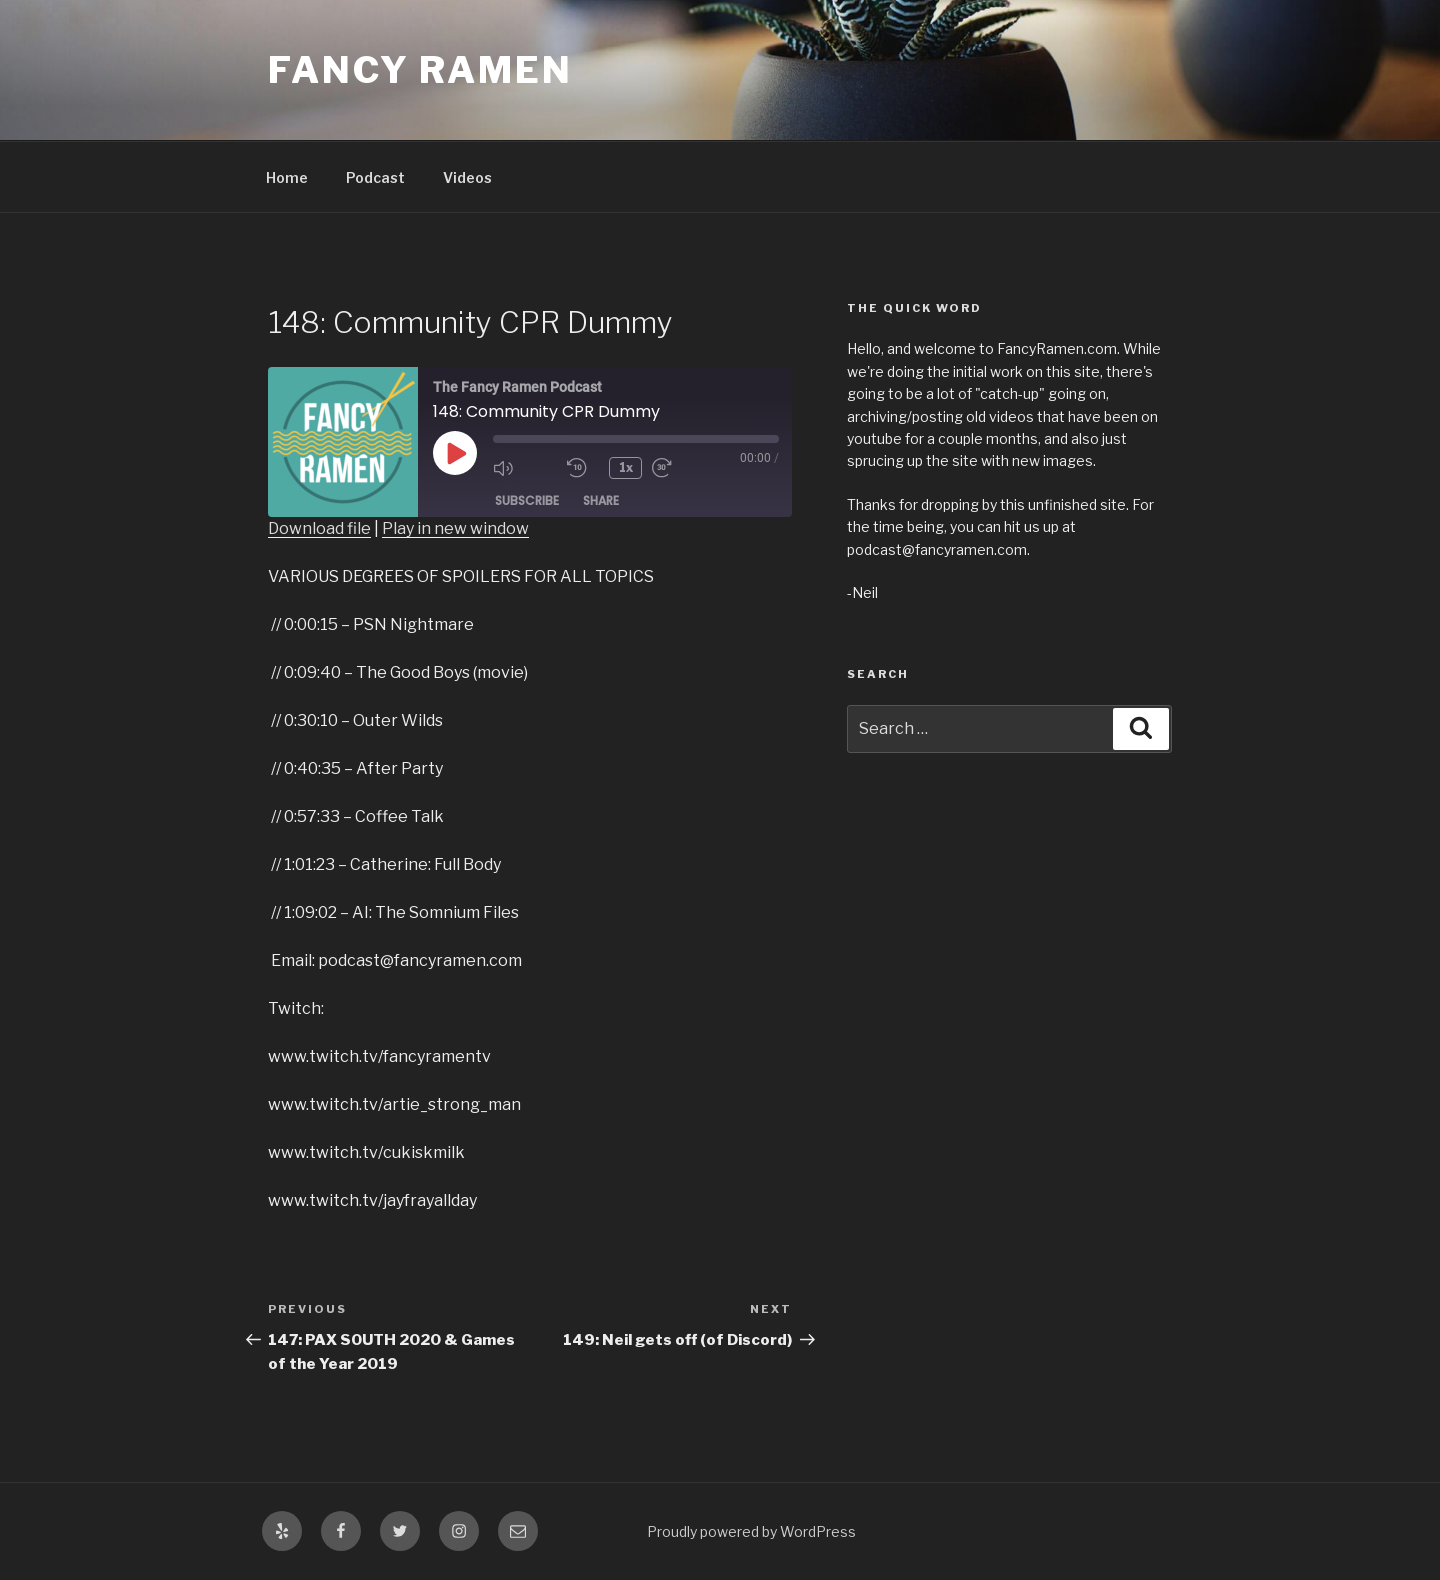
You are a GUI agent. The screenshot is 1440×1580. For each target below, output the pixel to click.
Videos (467, 177)
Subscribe (527, 500)
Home (287, 177)
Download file (319, 528)
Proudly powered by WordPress (751, 1531)
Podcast (375, 177)
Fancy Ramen (420, 70)
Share (601, 500)
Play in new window (455, 528)
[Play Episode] (455, 453)
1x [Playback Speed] (626, 467)
